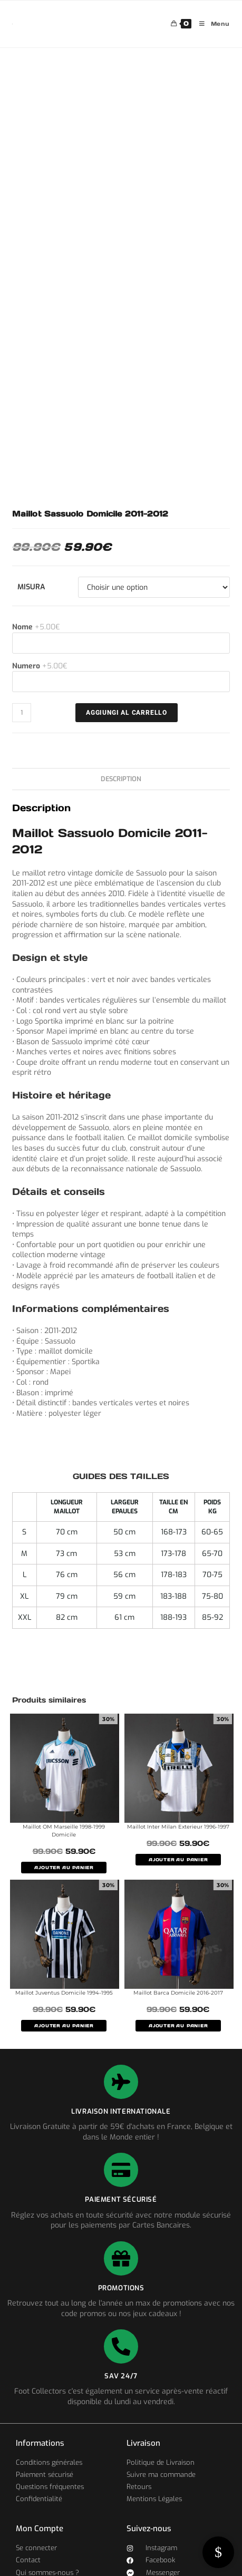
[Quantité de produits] (21, 712)
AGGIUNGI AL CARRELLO (126, 712)
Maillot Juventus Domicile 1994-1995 (64, 1992)
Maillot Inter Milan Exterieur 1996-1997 (178, 1826)
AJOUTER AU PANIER (63, 1867)
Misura (31, 587)
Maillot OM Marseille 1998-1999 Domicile (64, 1830)
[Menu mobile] (210, 24)
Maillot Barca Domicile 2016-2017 (178, 1992)
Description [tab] (121, 778)
